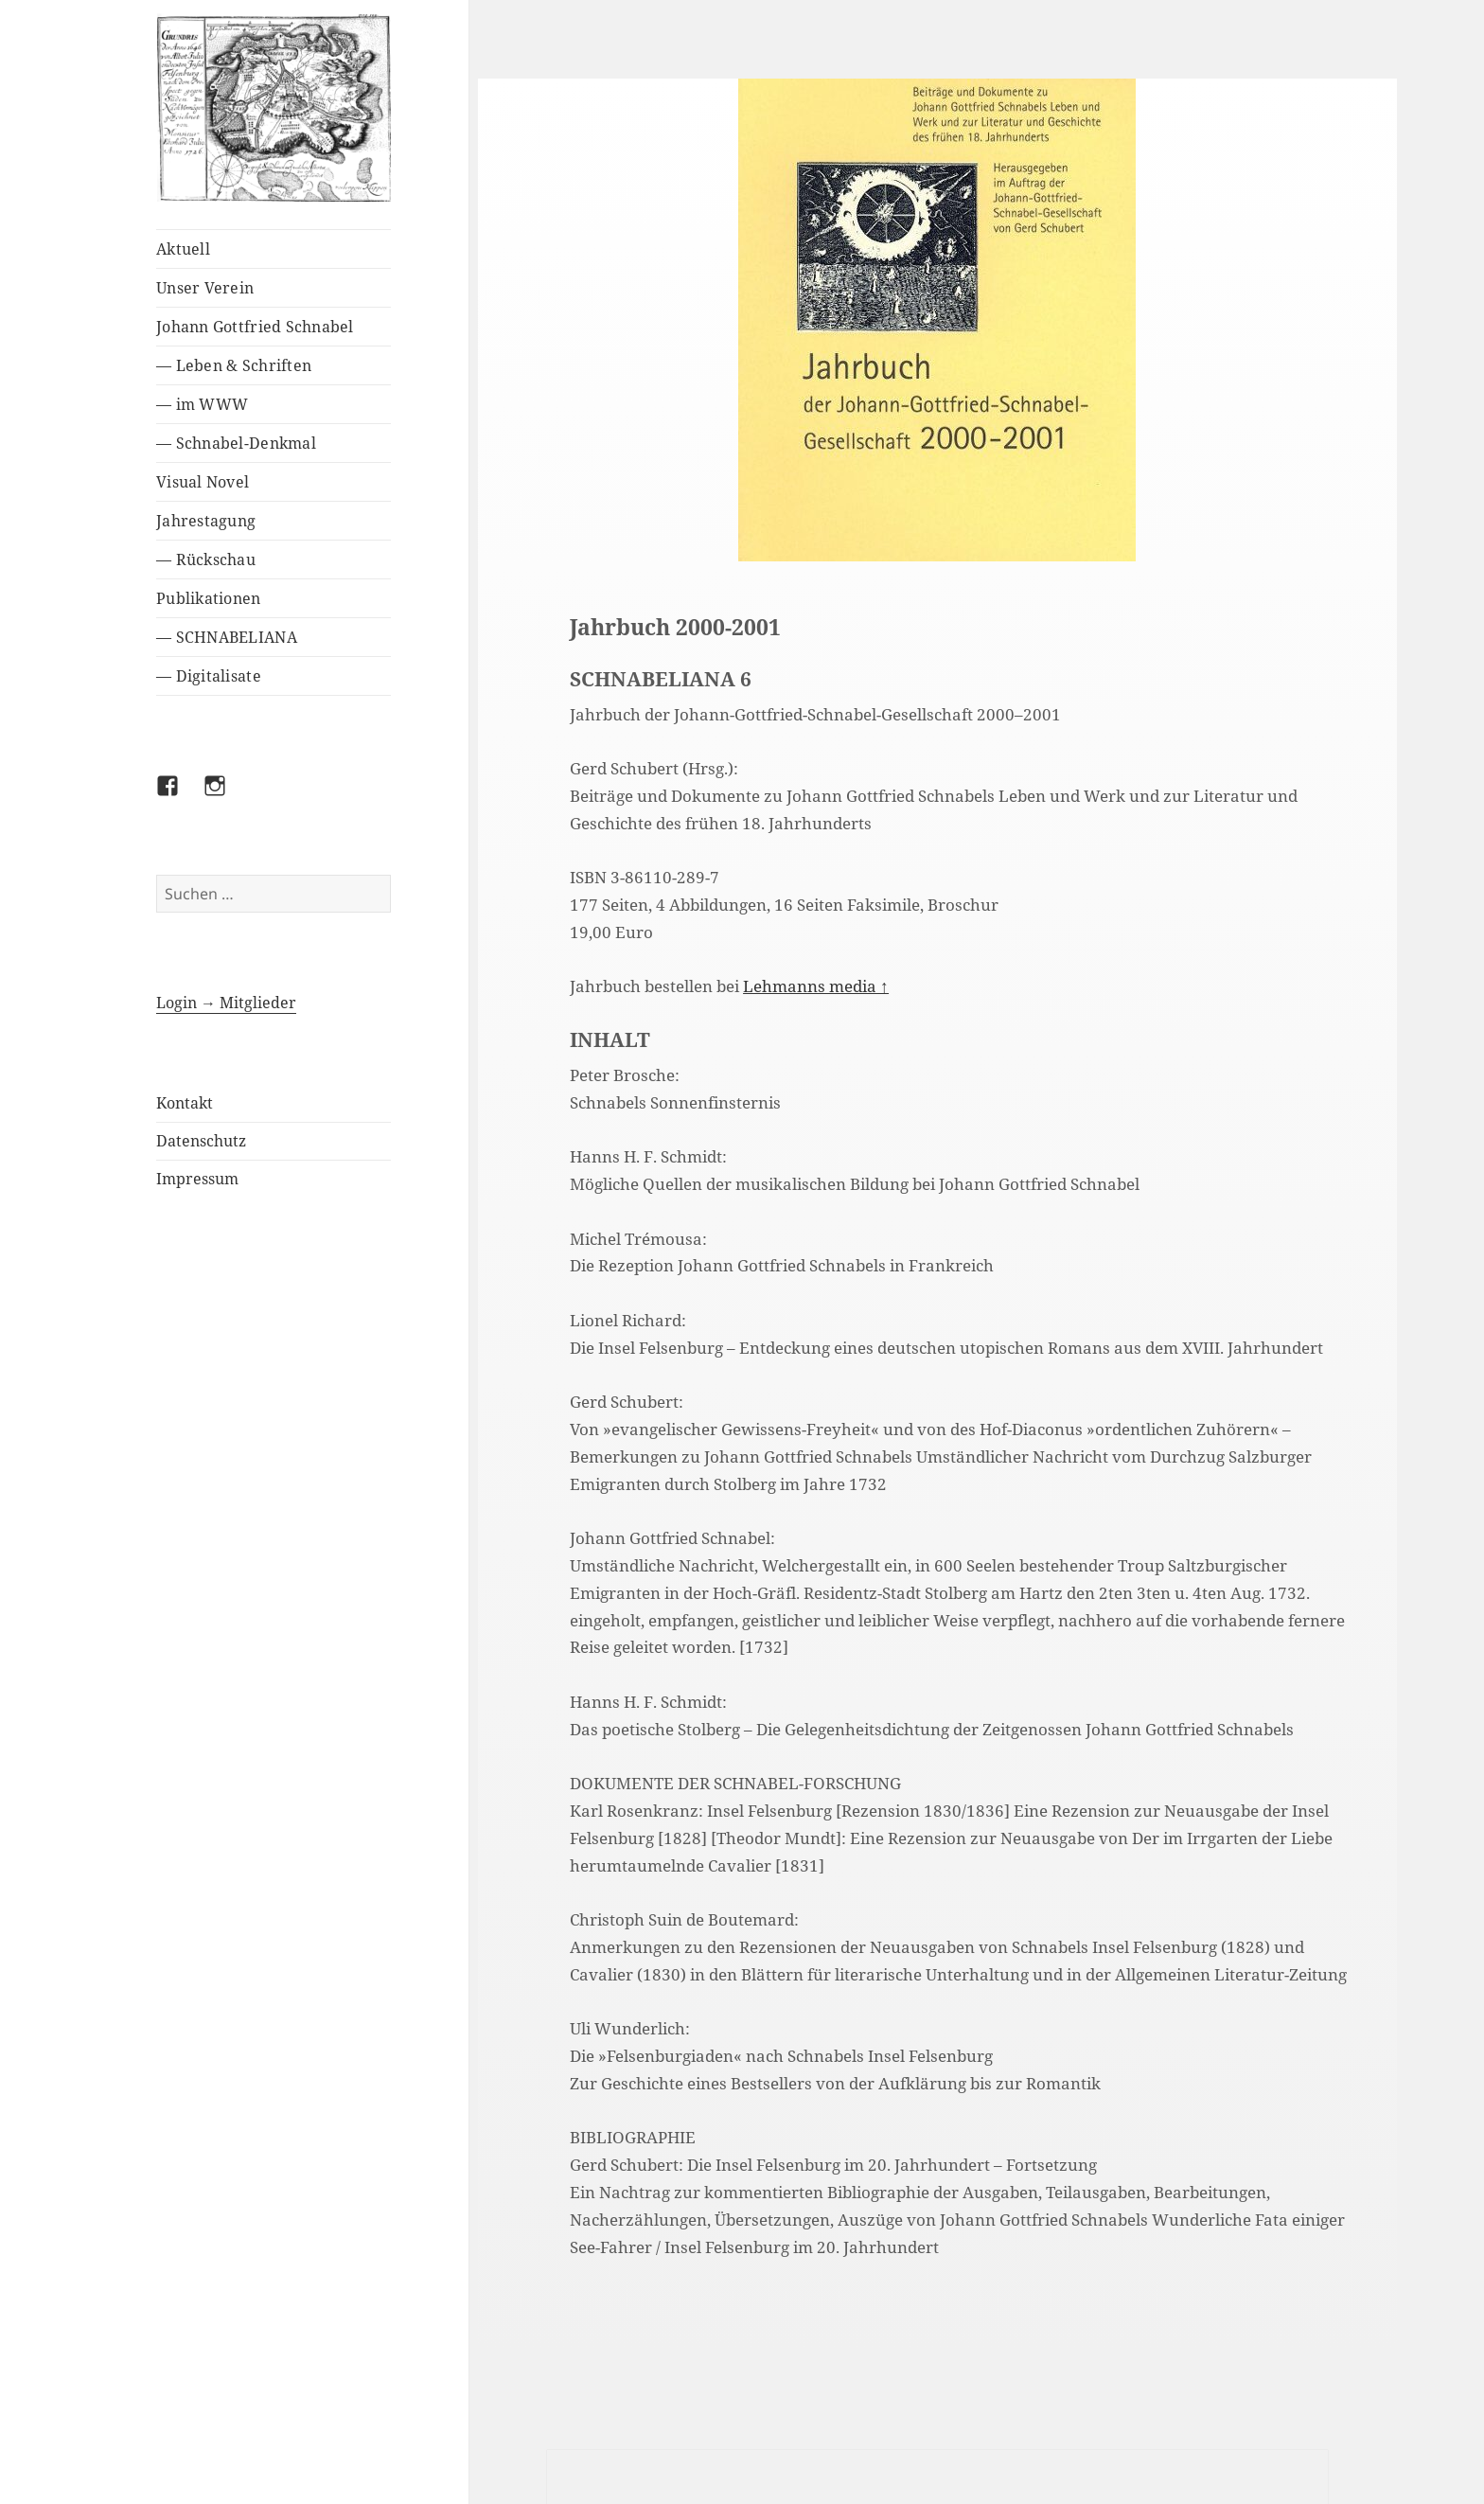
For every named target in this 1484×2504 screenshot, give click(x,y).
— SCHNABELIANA (226, 637)
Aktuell (183, 249)
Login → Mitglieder (226, 1002)
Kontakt (184, 1102)
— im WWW (202, 404)
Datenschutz (201, 1140)
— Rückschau (206, 559)
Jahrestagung (206, 520)
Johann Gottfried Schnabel (255, 326)
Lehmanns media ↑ (816, 986)
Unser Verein (205, 287)
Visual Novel (202, 481)
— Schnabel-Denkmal (236, 443)
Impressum (197, 1178)
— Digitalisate (208, 676)
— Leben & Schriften (233, 365)
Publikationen (208, 598)
